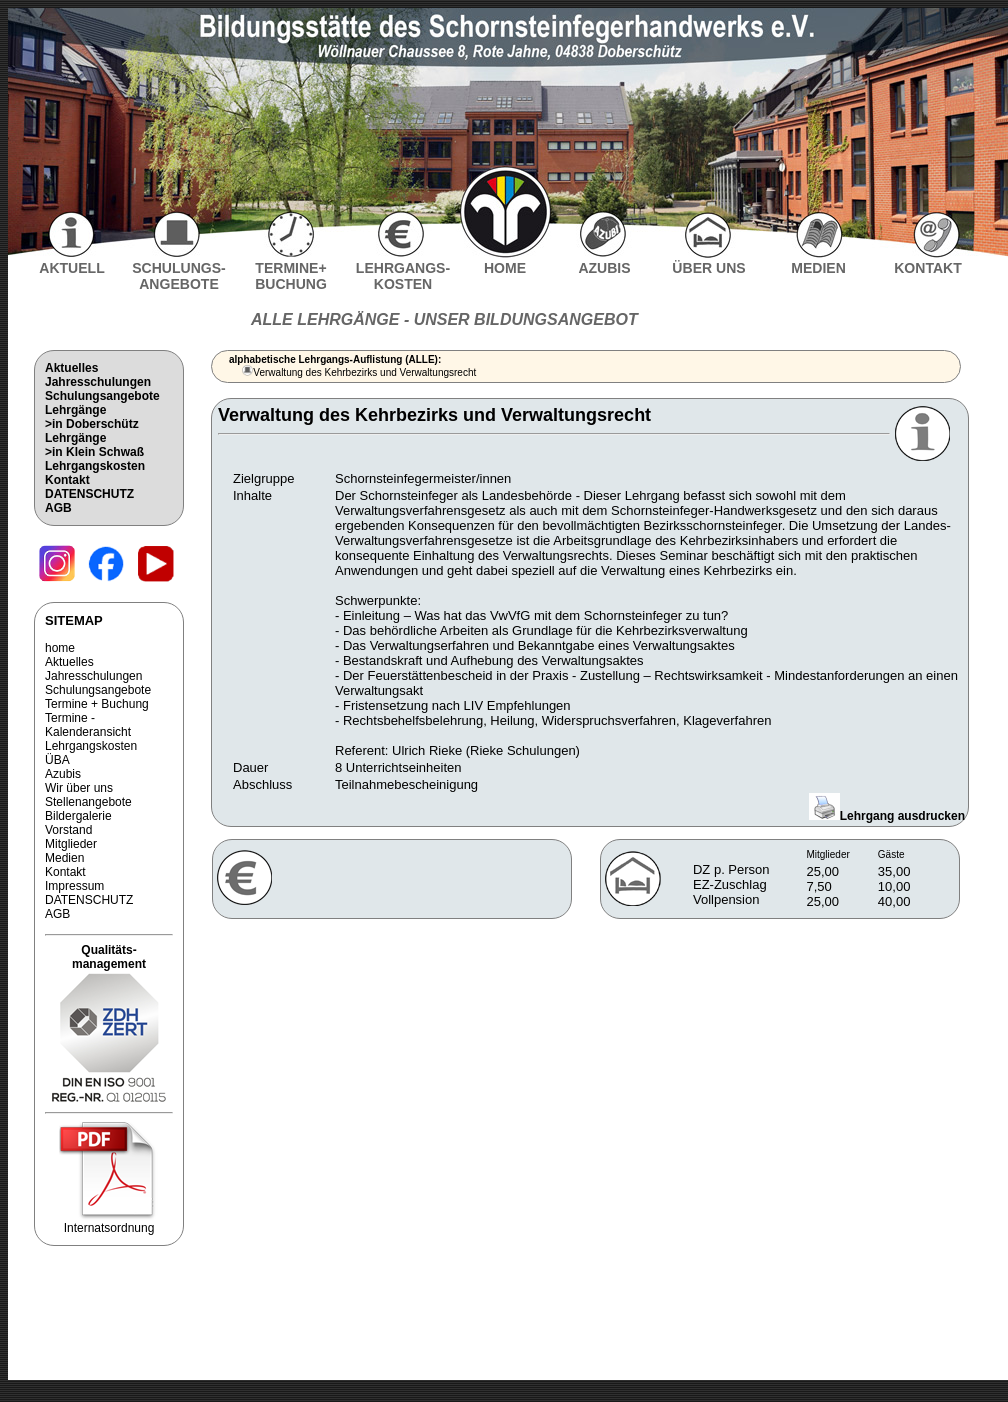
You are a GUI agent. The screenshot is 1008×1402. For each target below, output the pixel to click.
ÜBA (57, 760)
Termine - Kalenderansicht (88, 725)
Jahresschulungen (98, 382)
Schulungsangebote (102, 396)
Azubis (63, 774)
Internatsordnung (109, 1222)
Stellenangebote (88, 802)
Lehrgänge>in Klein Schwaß (94, 445)
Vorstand (68, 830)
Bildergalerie (78, 816)
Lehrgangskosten (95, 466)
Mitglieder (71, 844)
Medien (64, 858)
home (60, 648)
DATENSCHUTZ (89, 494)
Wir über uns (79, 788)
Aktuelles (71, 368)
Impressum (74, 886)
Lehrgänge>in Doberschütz (92, 417)
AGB (58, 508)
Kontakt (67, 480)
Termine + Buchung (97, 704)
